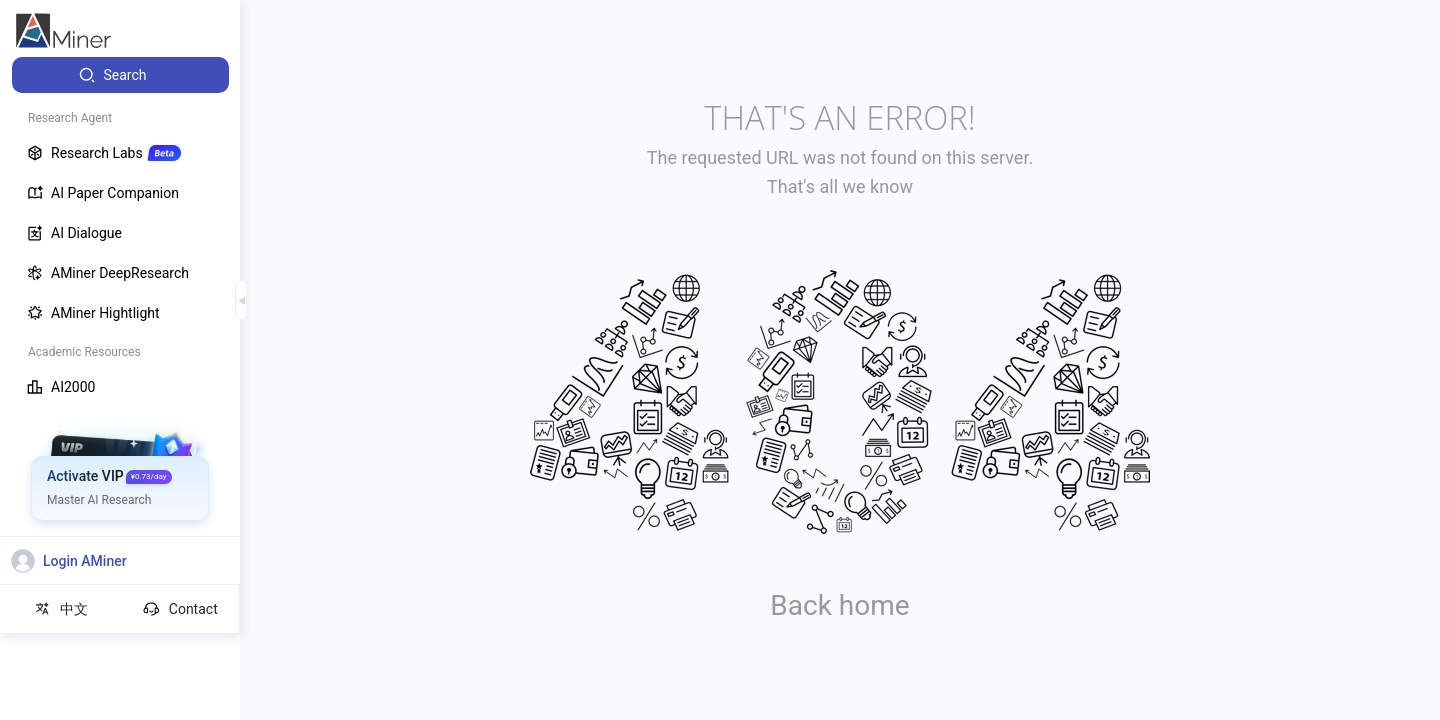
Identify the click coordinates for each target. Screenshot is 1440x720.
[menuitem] (120, 75)
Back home (839, 605)
